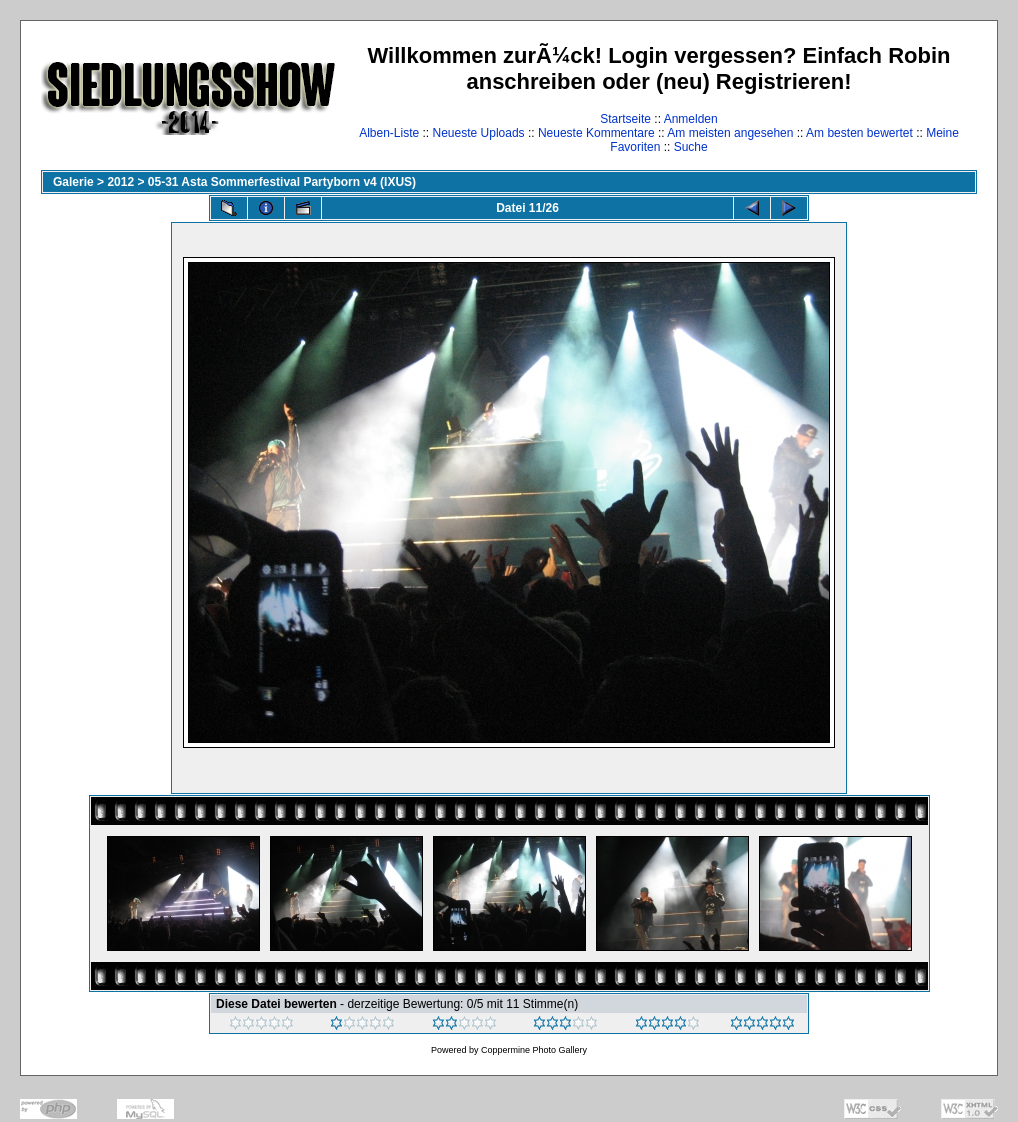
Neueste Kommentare (596, 133)
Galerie (73, 182)
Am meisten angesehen (730, 133)
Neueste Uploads (479, 133)
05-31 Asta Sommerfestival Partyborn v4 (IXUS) (282, 182)
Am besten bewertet (859, 133)
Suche (691, 147)
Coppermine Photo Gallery (534, 1050)
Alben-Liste (389, 133)
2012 (120, 182)
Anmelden (691, 119)
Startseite (625, 119)
